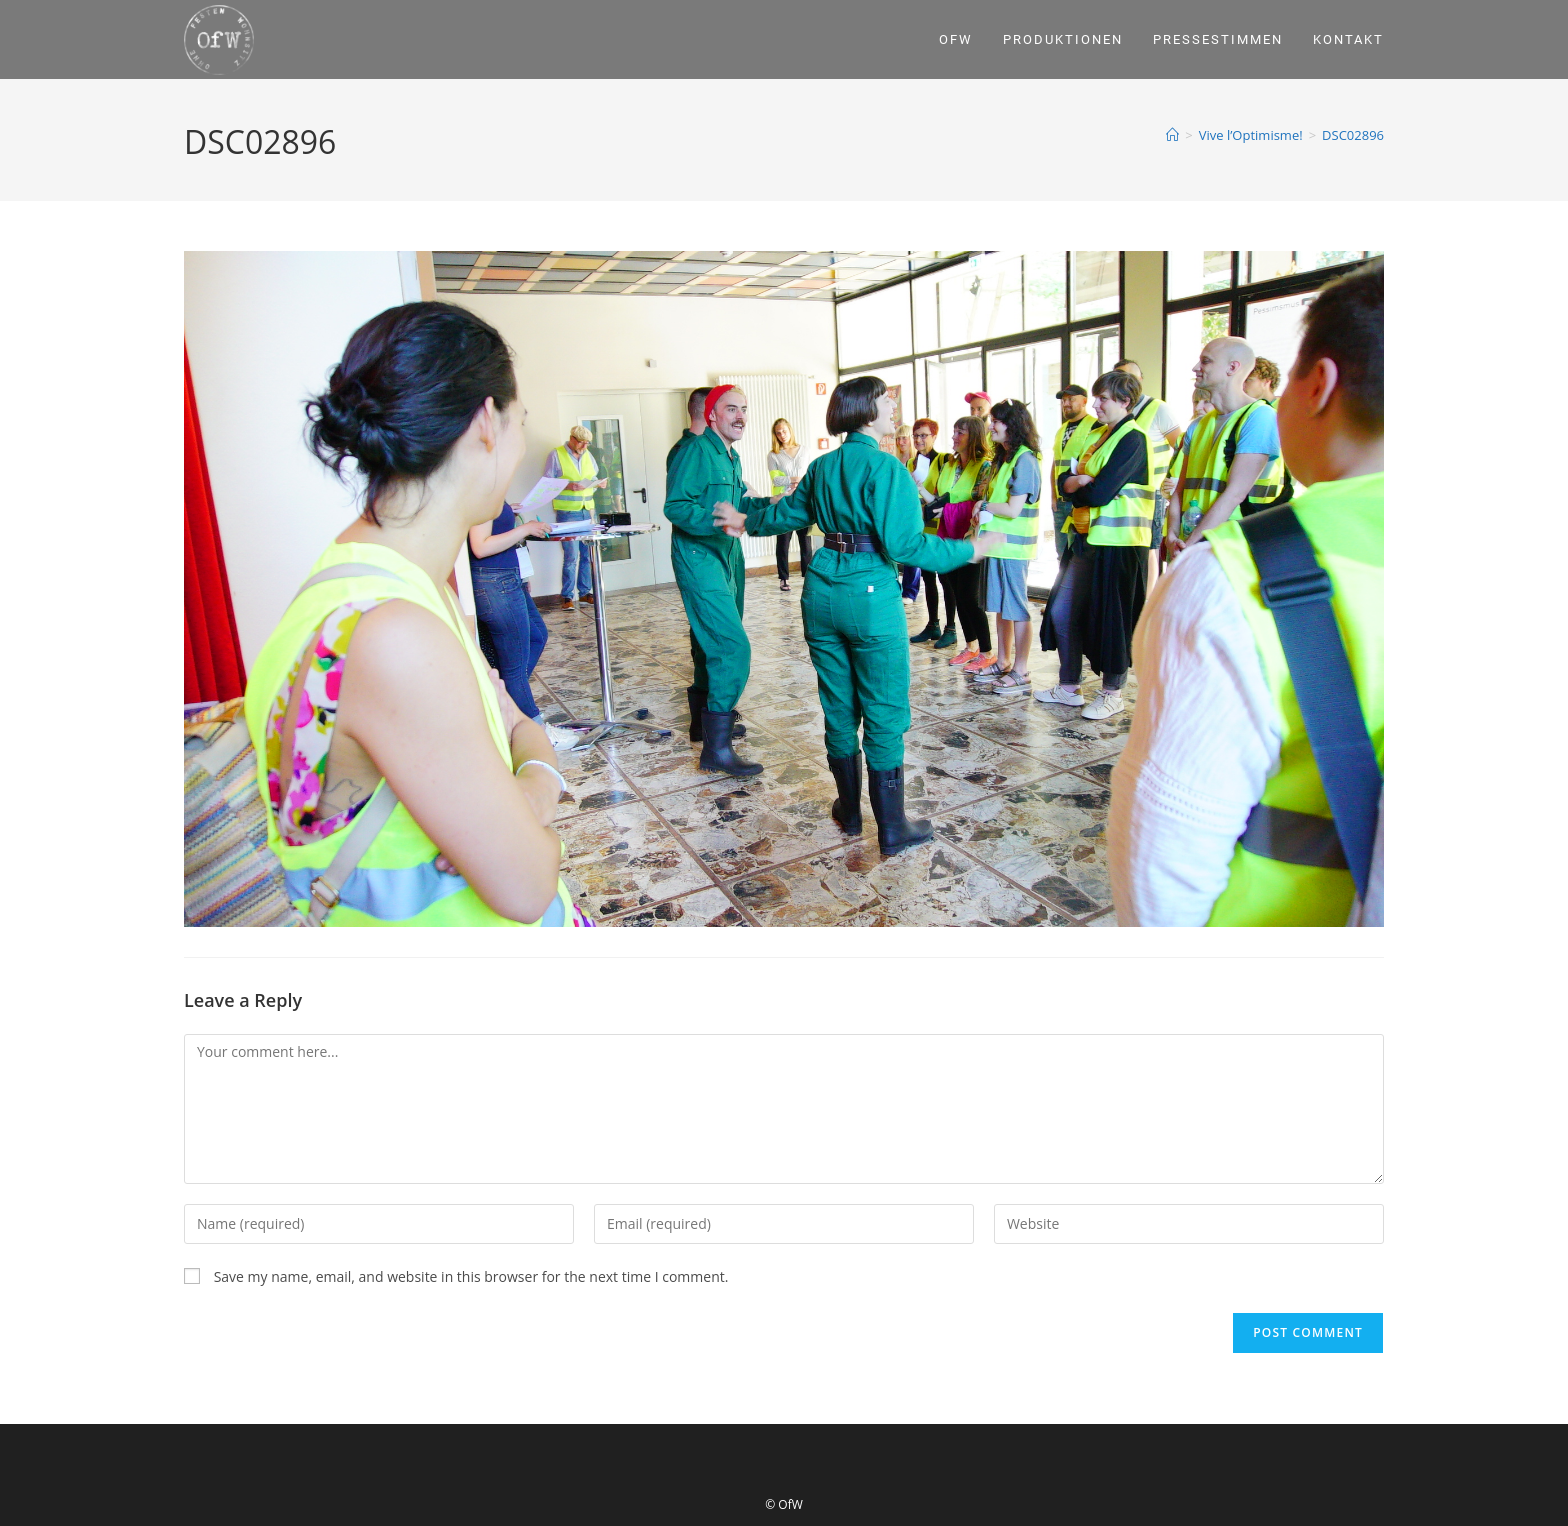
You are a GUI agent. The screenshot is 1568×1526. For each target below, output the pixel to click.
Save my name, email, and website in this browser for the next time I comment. (471, 1276)
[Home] (1172, 135)
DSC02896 (1353, 135)
